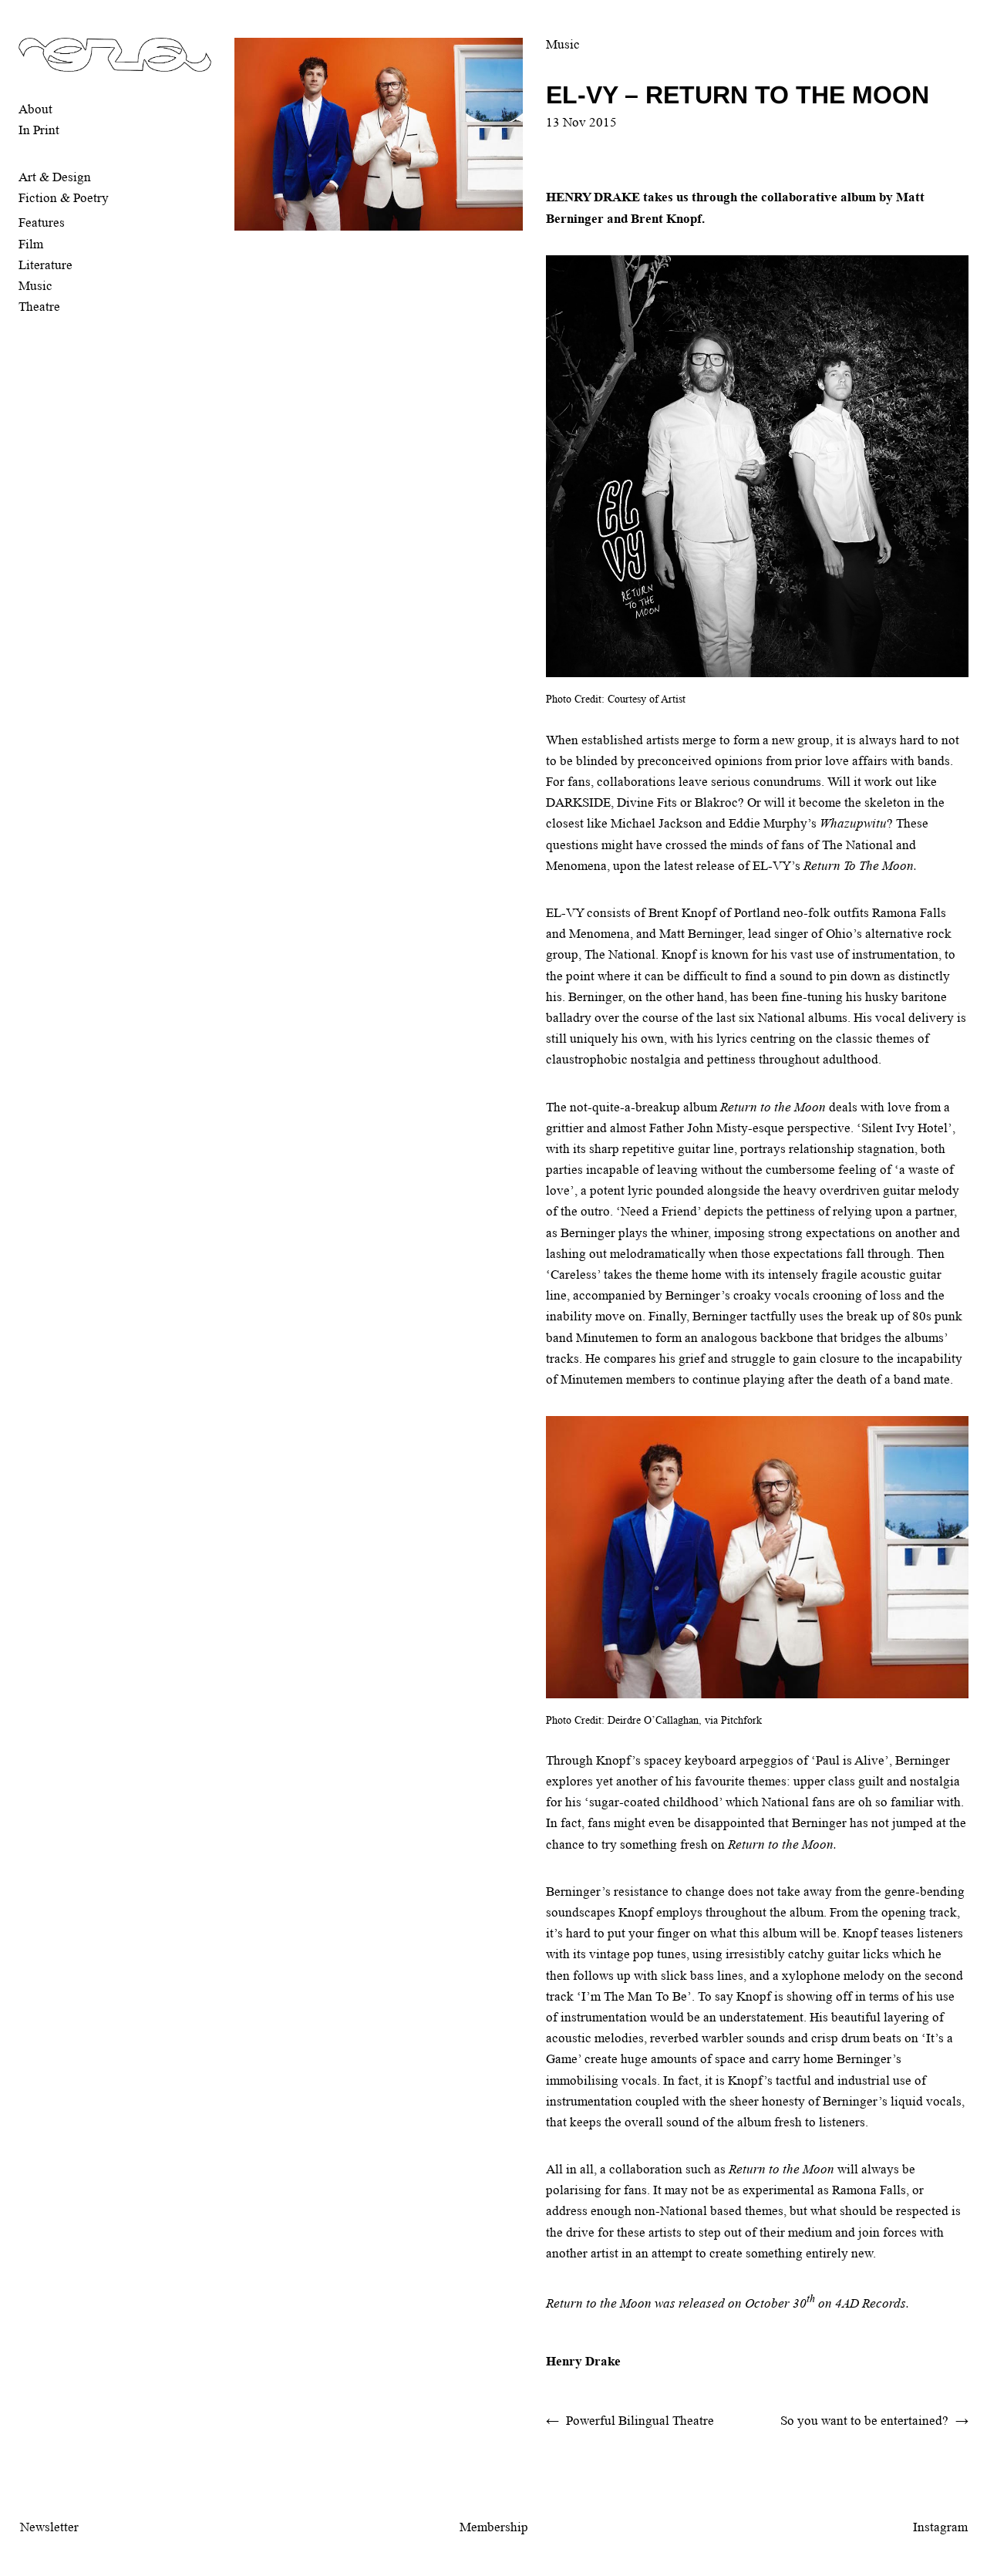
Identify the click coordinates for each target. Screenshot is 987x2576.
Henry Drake (583, 2361)
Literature (45, 265)
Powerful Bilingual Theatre (640, 2420)
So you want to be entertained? (864, 2420)
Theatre (39, 306)
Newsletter (49, 2527)
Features (42, 222)
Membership (494, 2527)
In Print (39, 130)
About (35, 109)
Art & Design (55, 177)
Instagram (940, 2527)
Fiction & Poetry (64, 198)
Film (31, 244)
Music (35, 285)
